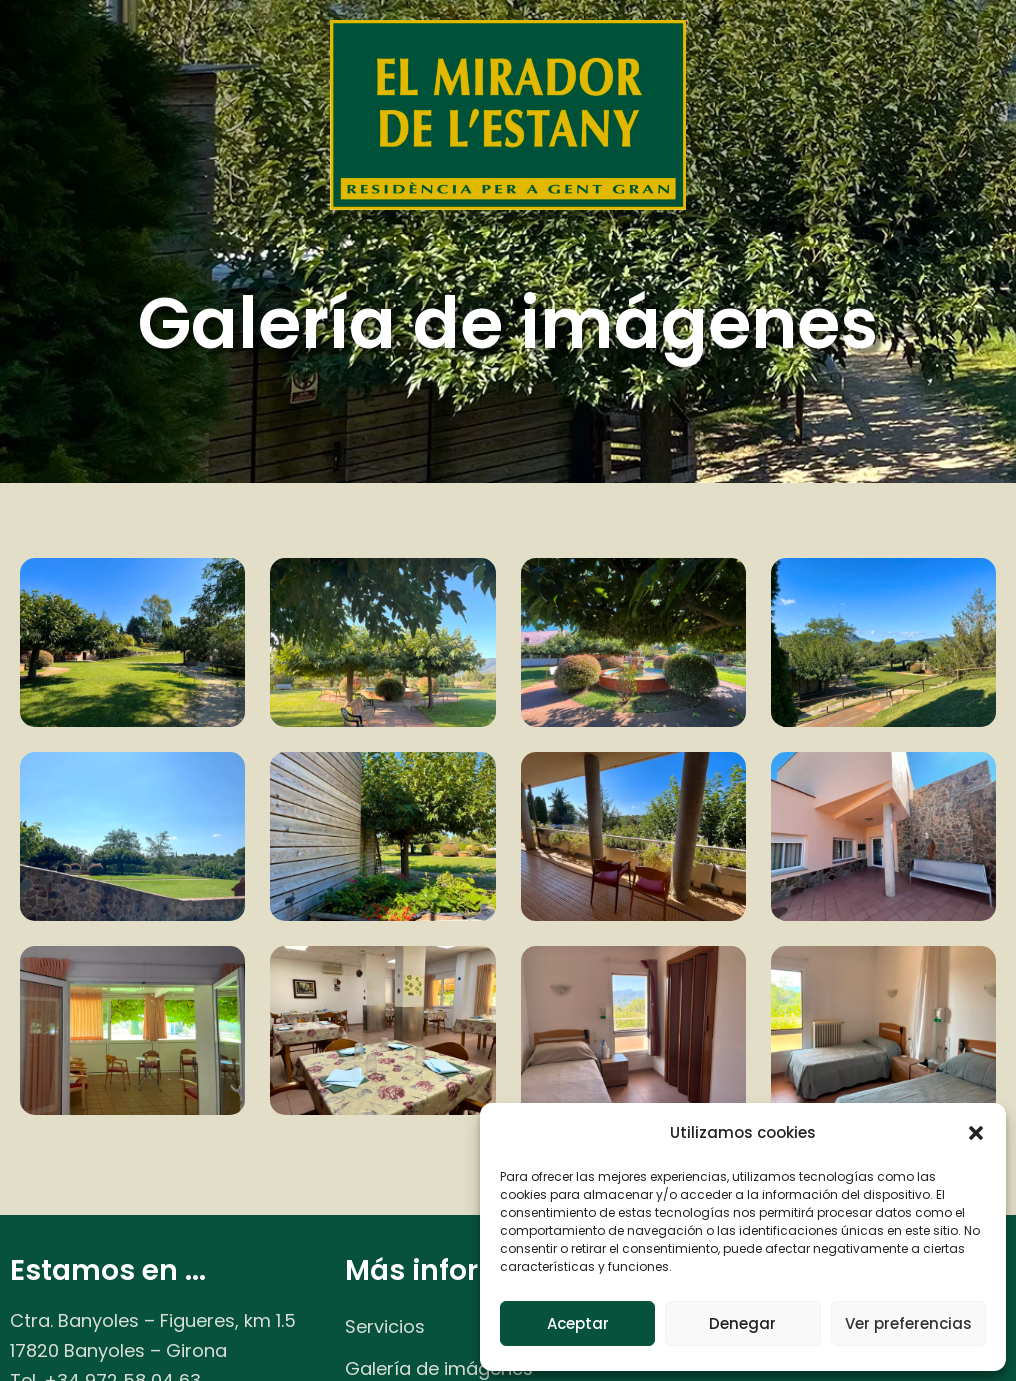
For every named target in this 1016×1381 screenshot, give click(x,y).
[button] (976, 1133)
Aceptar (578, 1323)
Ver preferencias (908, 1323)
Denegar (742, 1323)
